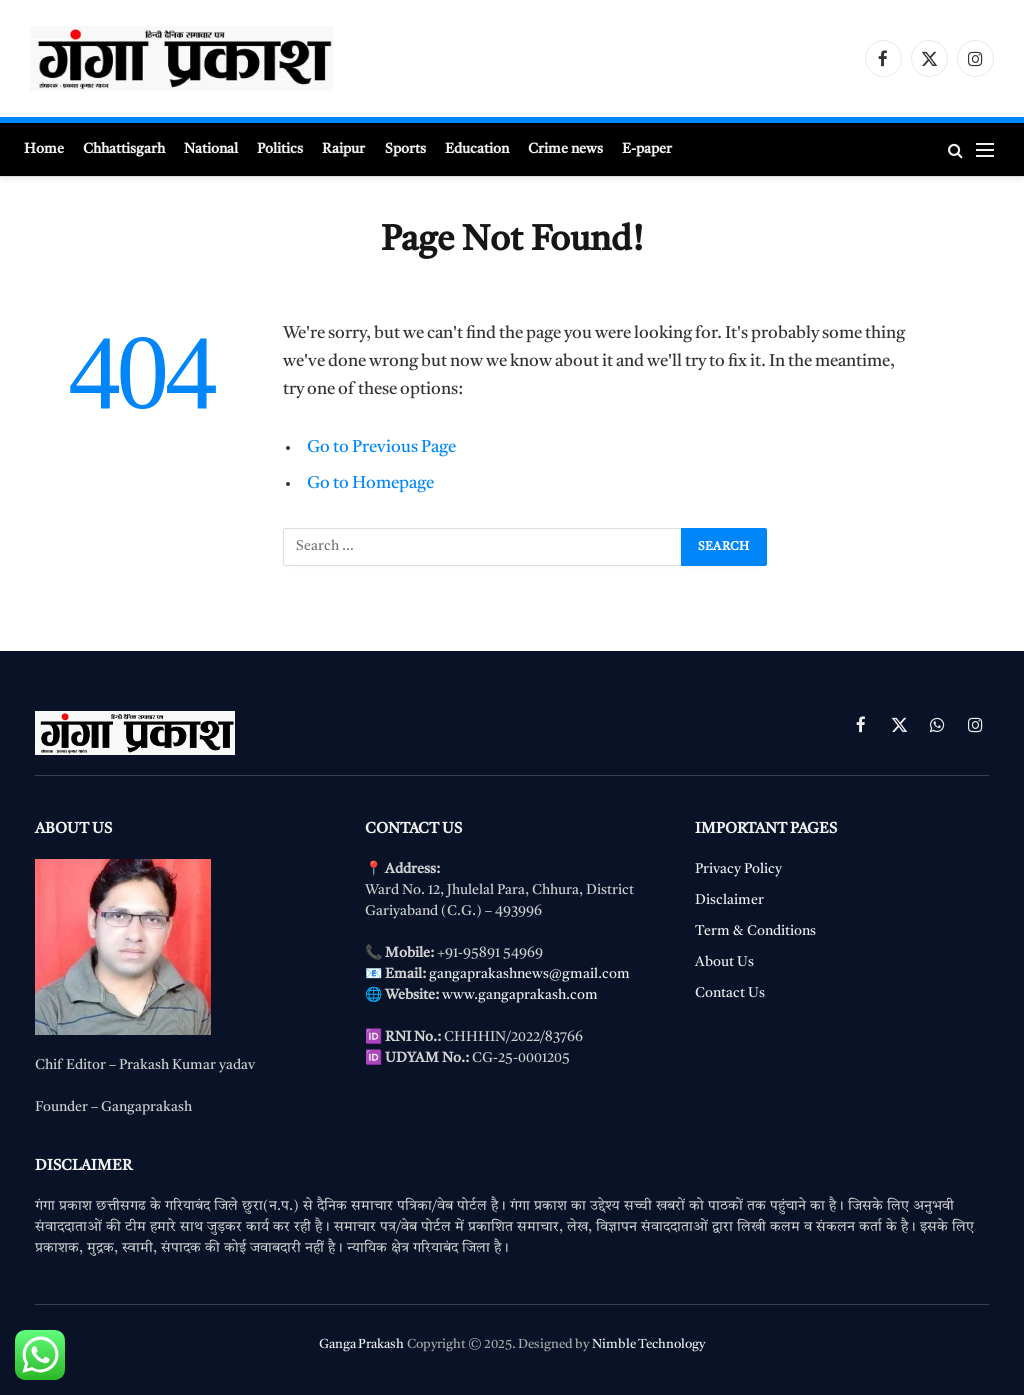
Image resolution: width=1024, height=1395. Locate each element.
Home (44, 149)
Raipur (343, 149)
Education (477, 149)
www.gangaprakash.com (520, 995)
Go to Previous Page (381, 447)
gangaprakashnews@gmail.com (529, 974)
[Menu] (985, 149)
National (211, 149)
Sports (405, 149)
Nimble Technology (648, 1344)
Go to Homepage (370, 483)
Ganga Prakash (361, 1344)
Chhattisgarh (124, 149)
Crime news (565, 149)
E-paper (647, 149)
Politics (280, 149)
